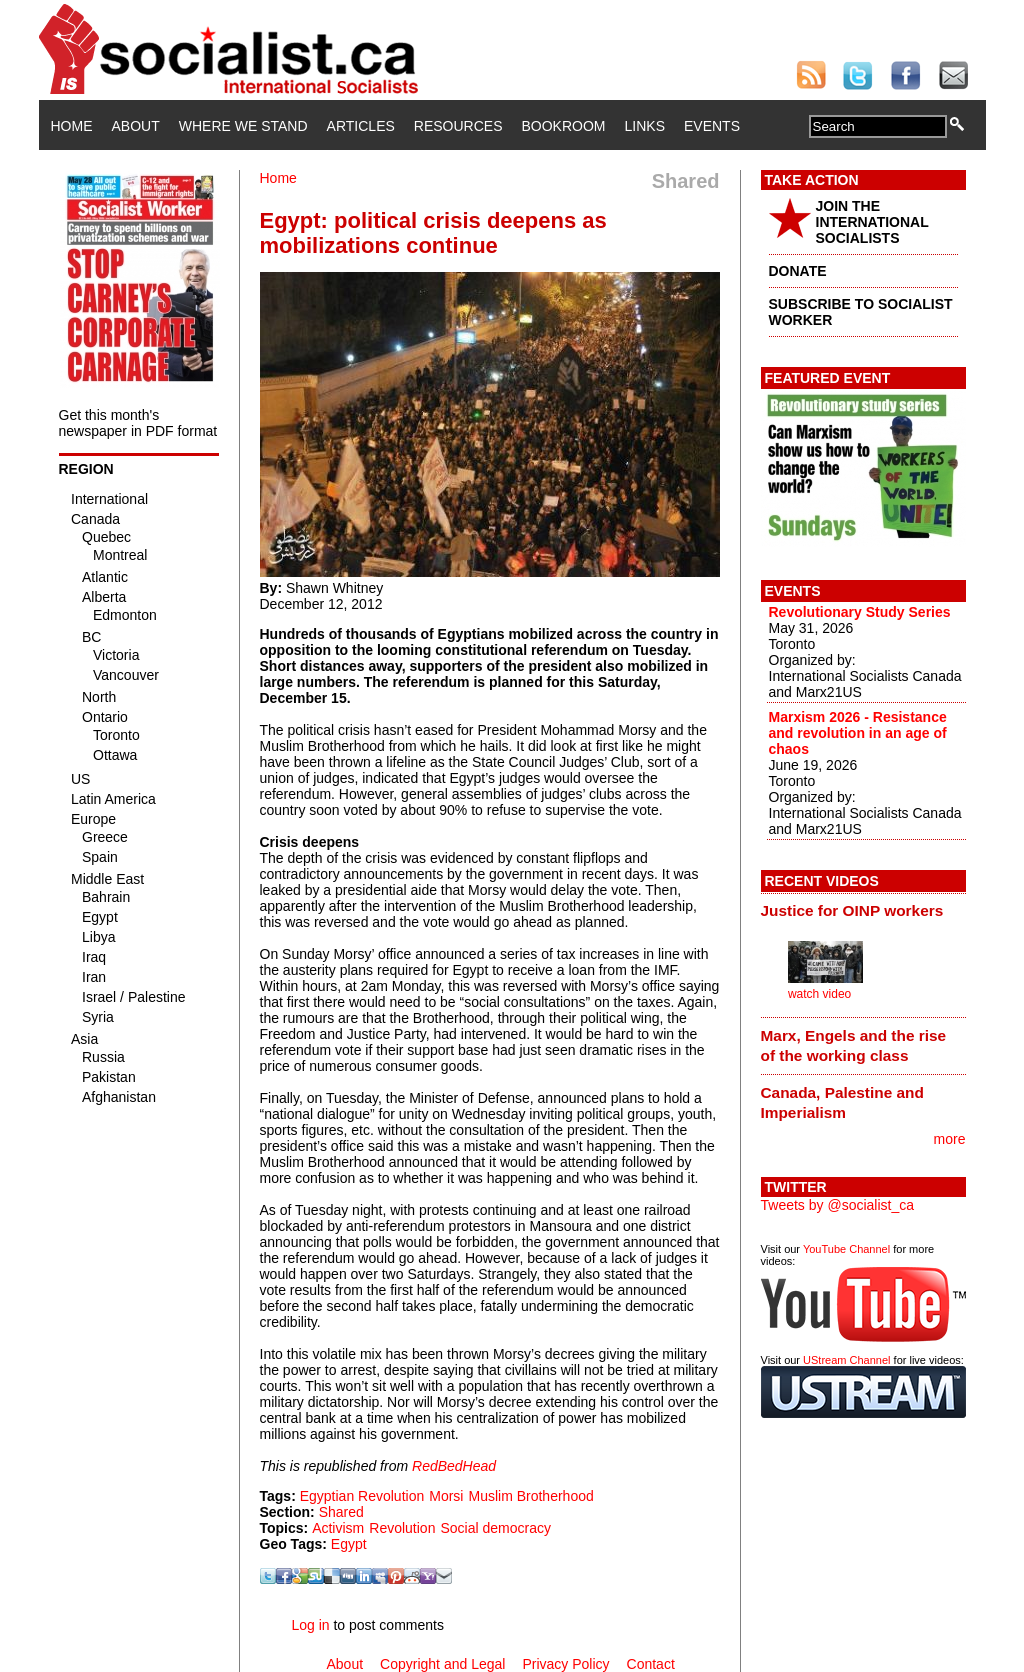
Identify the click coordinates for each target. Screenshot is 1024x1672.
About (136, 126)
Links (645, 126)
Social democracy (495, 1528)
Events (712, 126)
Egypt (349, 1544)
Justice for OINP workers (852, 910)
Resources (458, 126)
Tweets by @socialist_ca (838, 1205)
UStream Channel (846, 1360)
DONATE (798, 271)
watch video (819, 994)
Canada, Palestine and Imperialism (842, 1102)
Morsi (446, 1496)
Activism (338, 1528)
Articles (361, 126)
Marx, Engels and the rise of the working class (854, 1045)
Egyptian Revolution (362, 1496)
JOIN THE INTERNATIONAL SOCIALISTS (872, 222)
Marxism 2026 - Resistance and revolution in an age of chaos (858, 733)
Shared (341, 1512)
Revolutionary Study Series (860, 612)
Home (72, 126)
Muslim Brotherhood (530, 1496)
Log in (310, 1625)
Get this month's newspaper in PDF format (138, 423)
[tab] (863, 911)
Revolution (402, 1528)
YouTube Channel (846, 1249)
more (950, 1139)
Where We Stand (243, 126)
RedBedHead (454, 1466)
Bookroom (564, 126)
